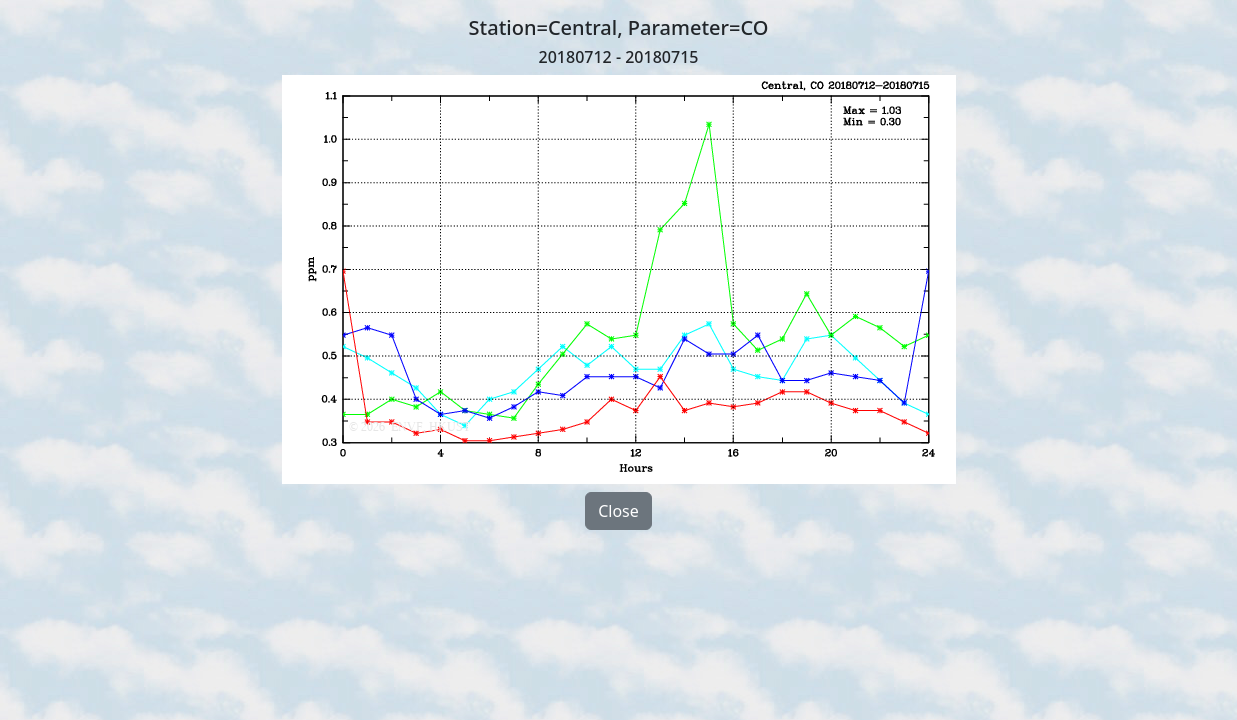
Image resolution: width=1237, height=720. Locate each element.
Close (618, 511)
